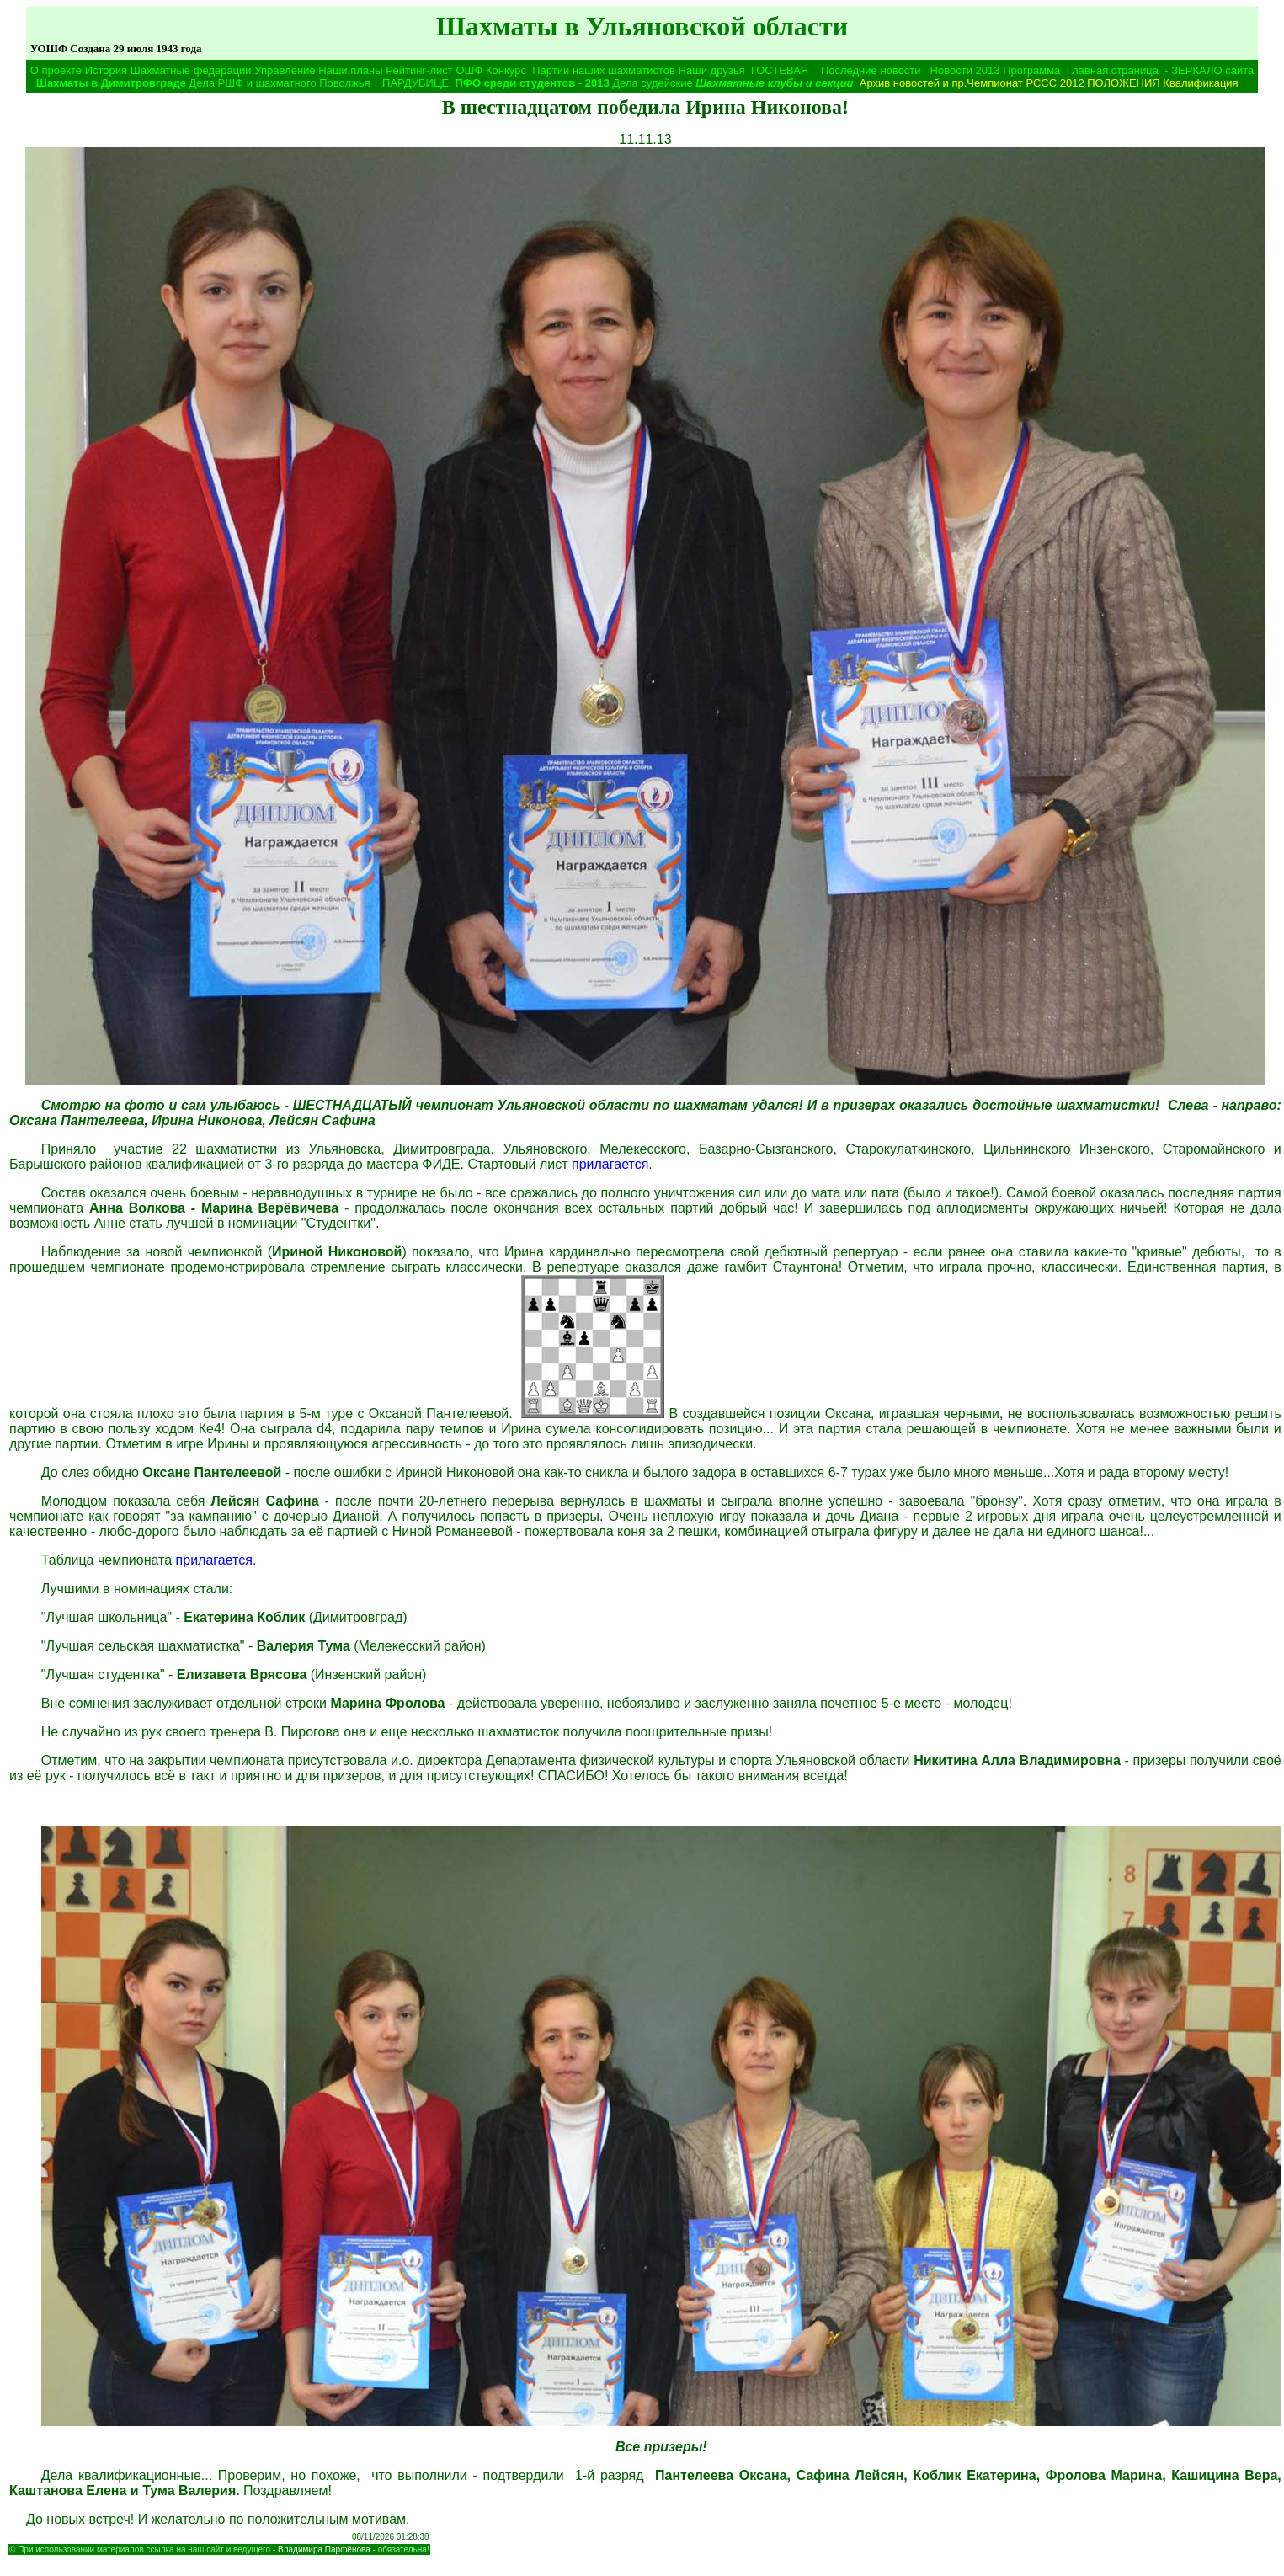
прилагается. (216, 1560)
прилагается (610, 1164)
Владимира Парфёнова (324, 2549)
